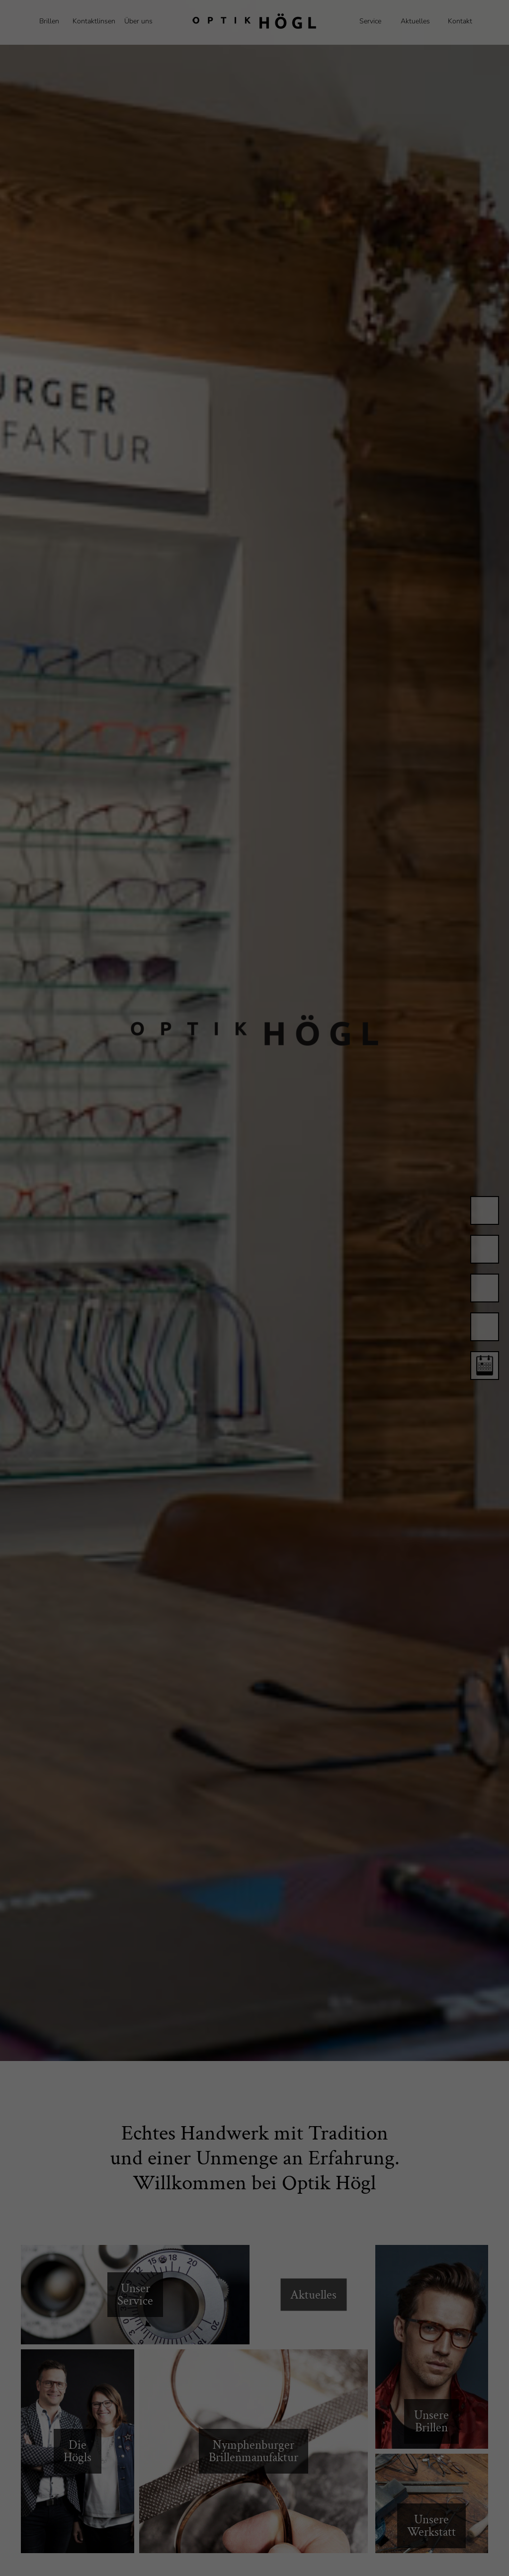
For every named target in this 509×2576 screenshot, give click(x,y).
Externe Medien (304, 2559)
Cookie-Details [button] (415, 2556)
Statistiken (179, 2559)
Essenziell (62, 2559)
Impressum (445, 2564)
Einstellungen (74, 2546)
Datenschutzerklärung (256, 2536)
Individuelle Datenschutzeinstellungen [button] (454, 2530)
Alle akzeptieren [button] (446, 2466)
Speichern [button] (445, 2495)
